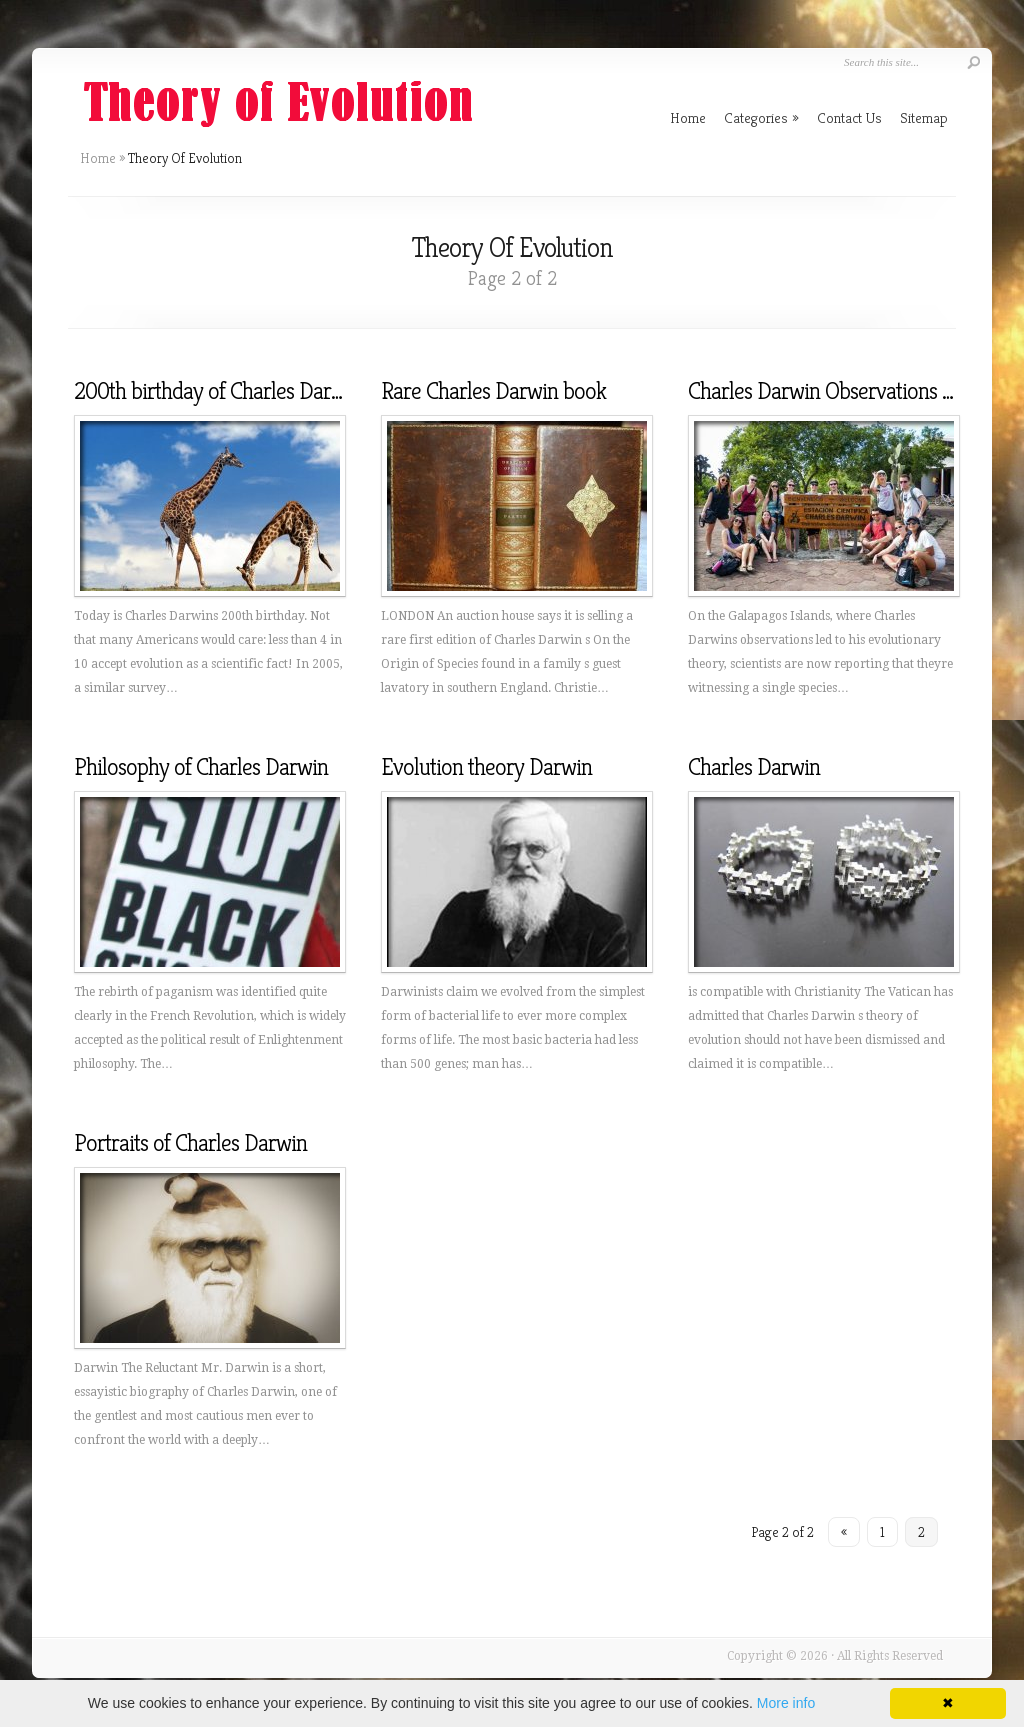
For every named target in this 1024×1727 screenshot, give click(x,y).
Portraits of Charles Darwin (190, 1143)
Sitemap (924, 117)
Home (98, 158)
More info (786, 1703)
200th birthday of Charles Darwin (218, 391)
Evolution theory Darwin (486, 767)
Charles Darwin (754, 767)
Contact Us (849, 117)
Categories (761, 117)
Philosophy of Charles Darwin (201, 767)
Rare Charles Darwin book (493, 391)
